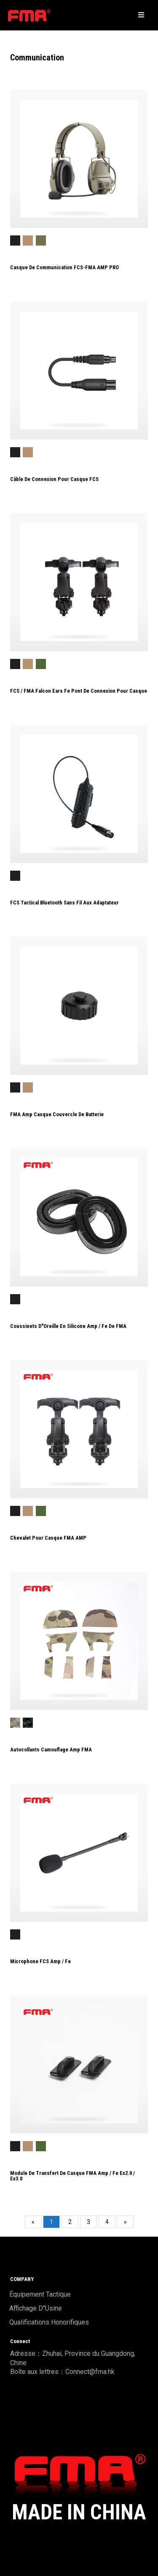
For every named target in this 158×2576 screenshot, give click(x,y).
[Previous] (33, 2222)
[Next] (125, 2222)
